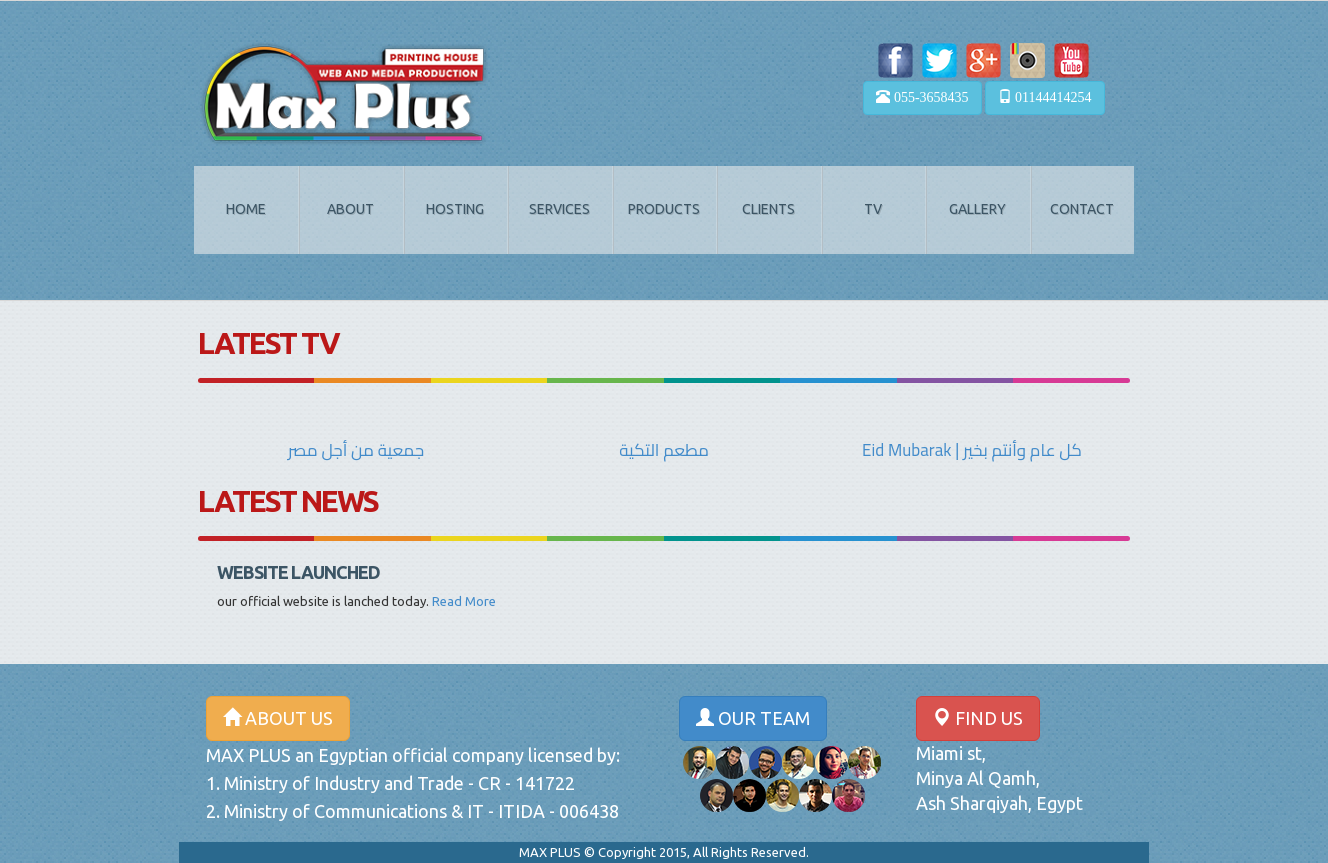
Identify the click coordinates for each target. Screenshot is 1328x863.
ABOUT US (278, 718)
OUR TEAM (753, 718)
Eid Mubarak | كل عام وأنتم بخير (972, 450)
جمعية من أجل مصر (356, 450)
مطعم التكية (664, 450)
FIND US (978, 718)
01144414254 (1045, 97)
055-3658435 (922, 97)
